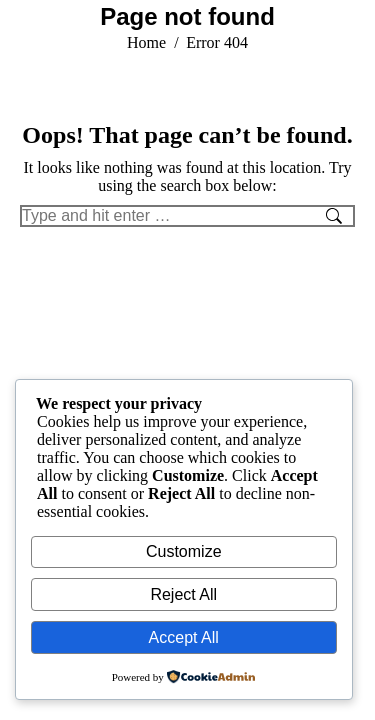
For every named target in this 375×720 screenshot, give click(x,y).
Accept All (184, 637)
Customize (184, 551)
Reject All (183, 594)
